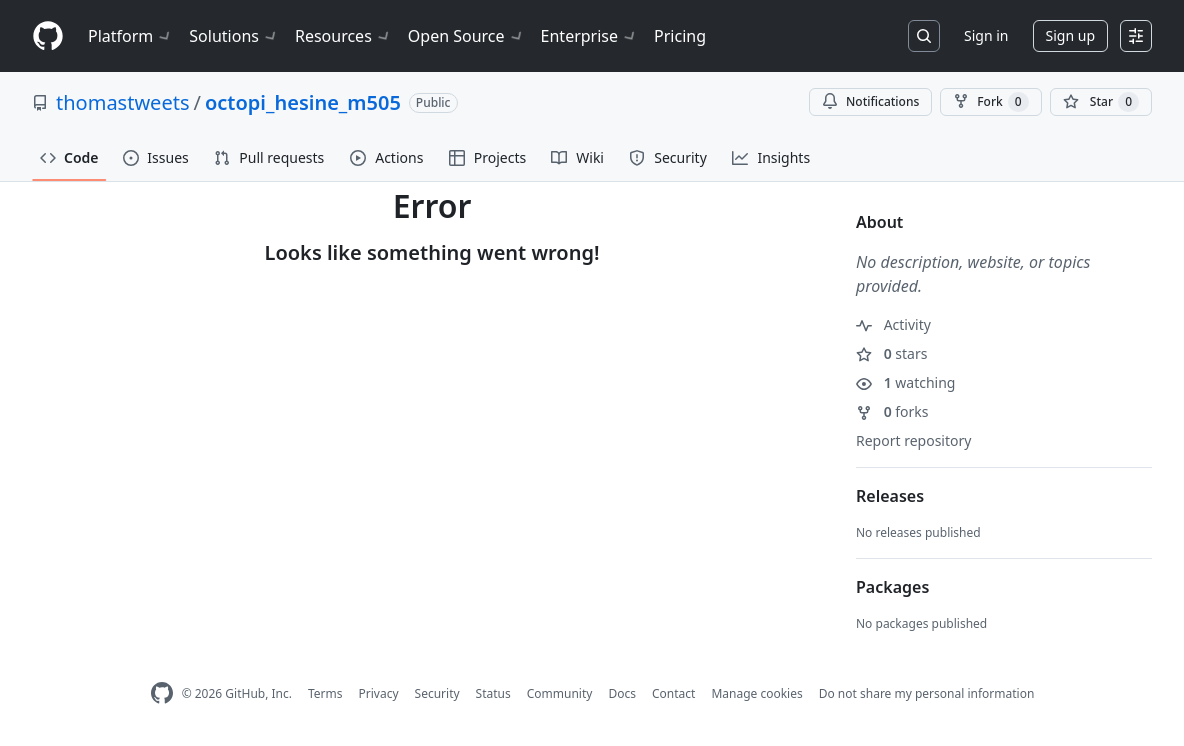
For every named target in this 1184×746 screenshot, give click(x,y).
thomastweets (122, 102)
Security (437, 693)
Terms (325, 693)
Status (493, 693)
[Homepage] (48, 36)
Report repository (913, 440)
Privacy (379, 693)
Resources (343, 36)
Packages (892, 587)
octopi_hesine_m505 (303, 102)
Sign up (1070, 35)
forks (892, 411)
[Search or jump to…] (924, 36)
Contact (673, 693)
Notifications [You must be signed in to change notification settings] (870, 101)
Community (560, 693)
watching (905, 382)
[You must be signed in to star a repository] (1101, 102)
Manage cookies (756, 693)
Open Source (466, 36)
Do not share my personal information (927, 693)
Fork (990, 102)
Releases (890, 496)
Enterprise (589, 36)
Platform (130, 36)
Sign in (986, 35)
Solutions (234, 36)
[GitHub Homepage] (162, 693)
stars (891, 353)
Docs (622, 693)
